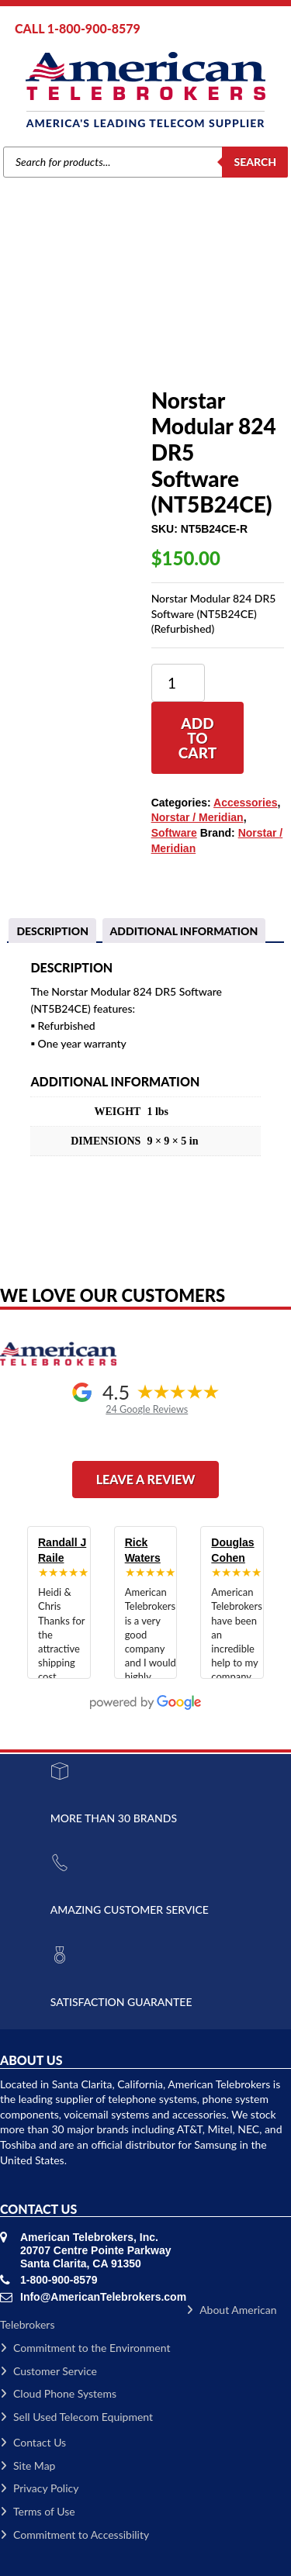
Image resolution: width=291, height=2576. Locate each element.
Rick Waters (143, 1550)
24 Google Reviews (147, 1409)
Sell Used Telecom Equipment (76, 2416)
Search (255, 161)
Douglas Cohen (232, 1550)
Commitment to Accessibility (74, 2534)
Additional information (184, 931)
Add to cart (197, 737)
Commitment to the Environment (85, 2347)
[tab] (52, 931)
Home (18, 315)
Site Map (27, 2465)
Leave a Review (146, 1479)
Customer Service (48, 2370)
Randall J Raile (62, 1550)
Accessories (107, 315)
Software (163, 315)
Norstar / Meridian (197, 817)
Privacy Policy (39, 2488)
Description (52, 931)
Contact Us (33, 2442)
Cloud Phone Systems (58, 2393)
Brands (56, 315)
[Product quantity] (178, 683)
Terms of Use (37, 2511)
